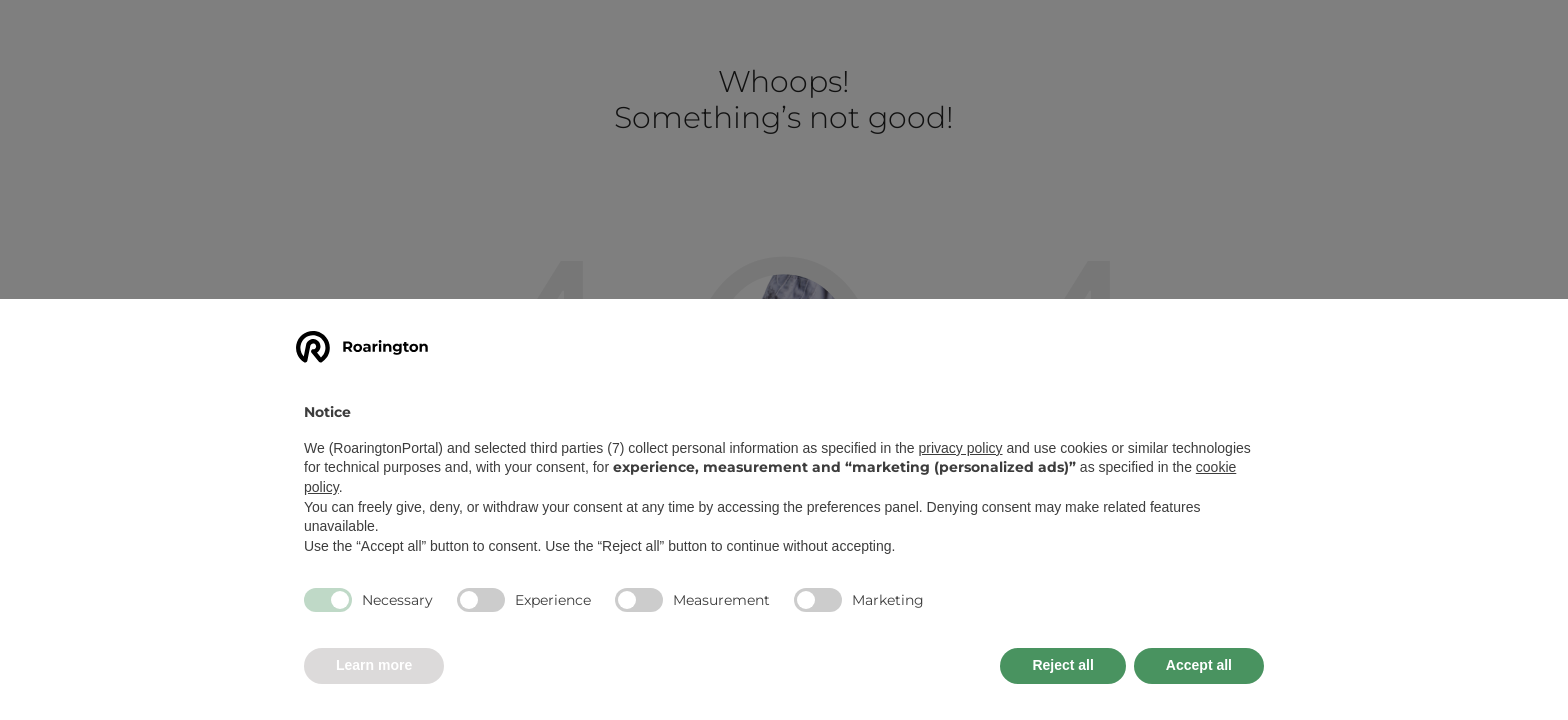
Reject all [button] (1062, 665)
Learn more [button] (374, 665)
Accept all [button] (1199, 665)
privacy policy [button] (961, 448)
